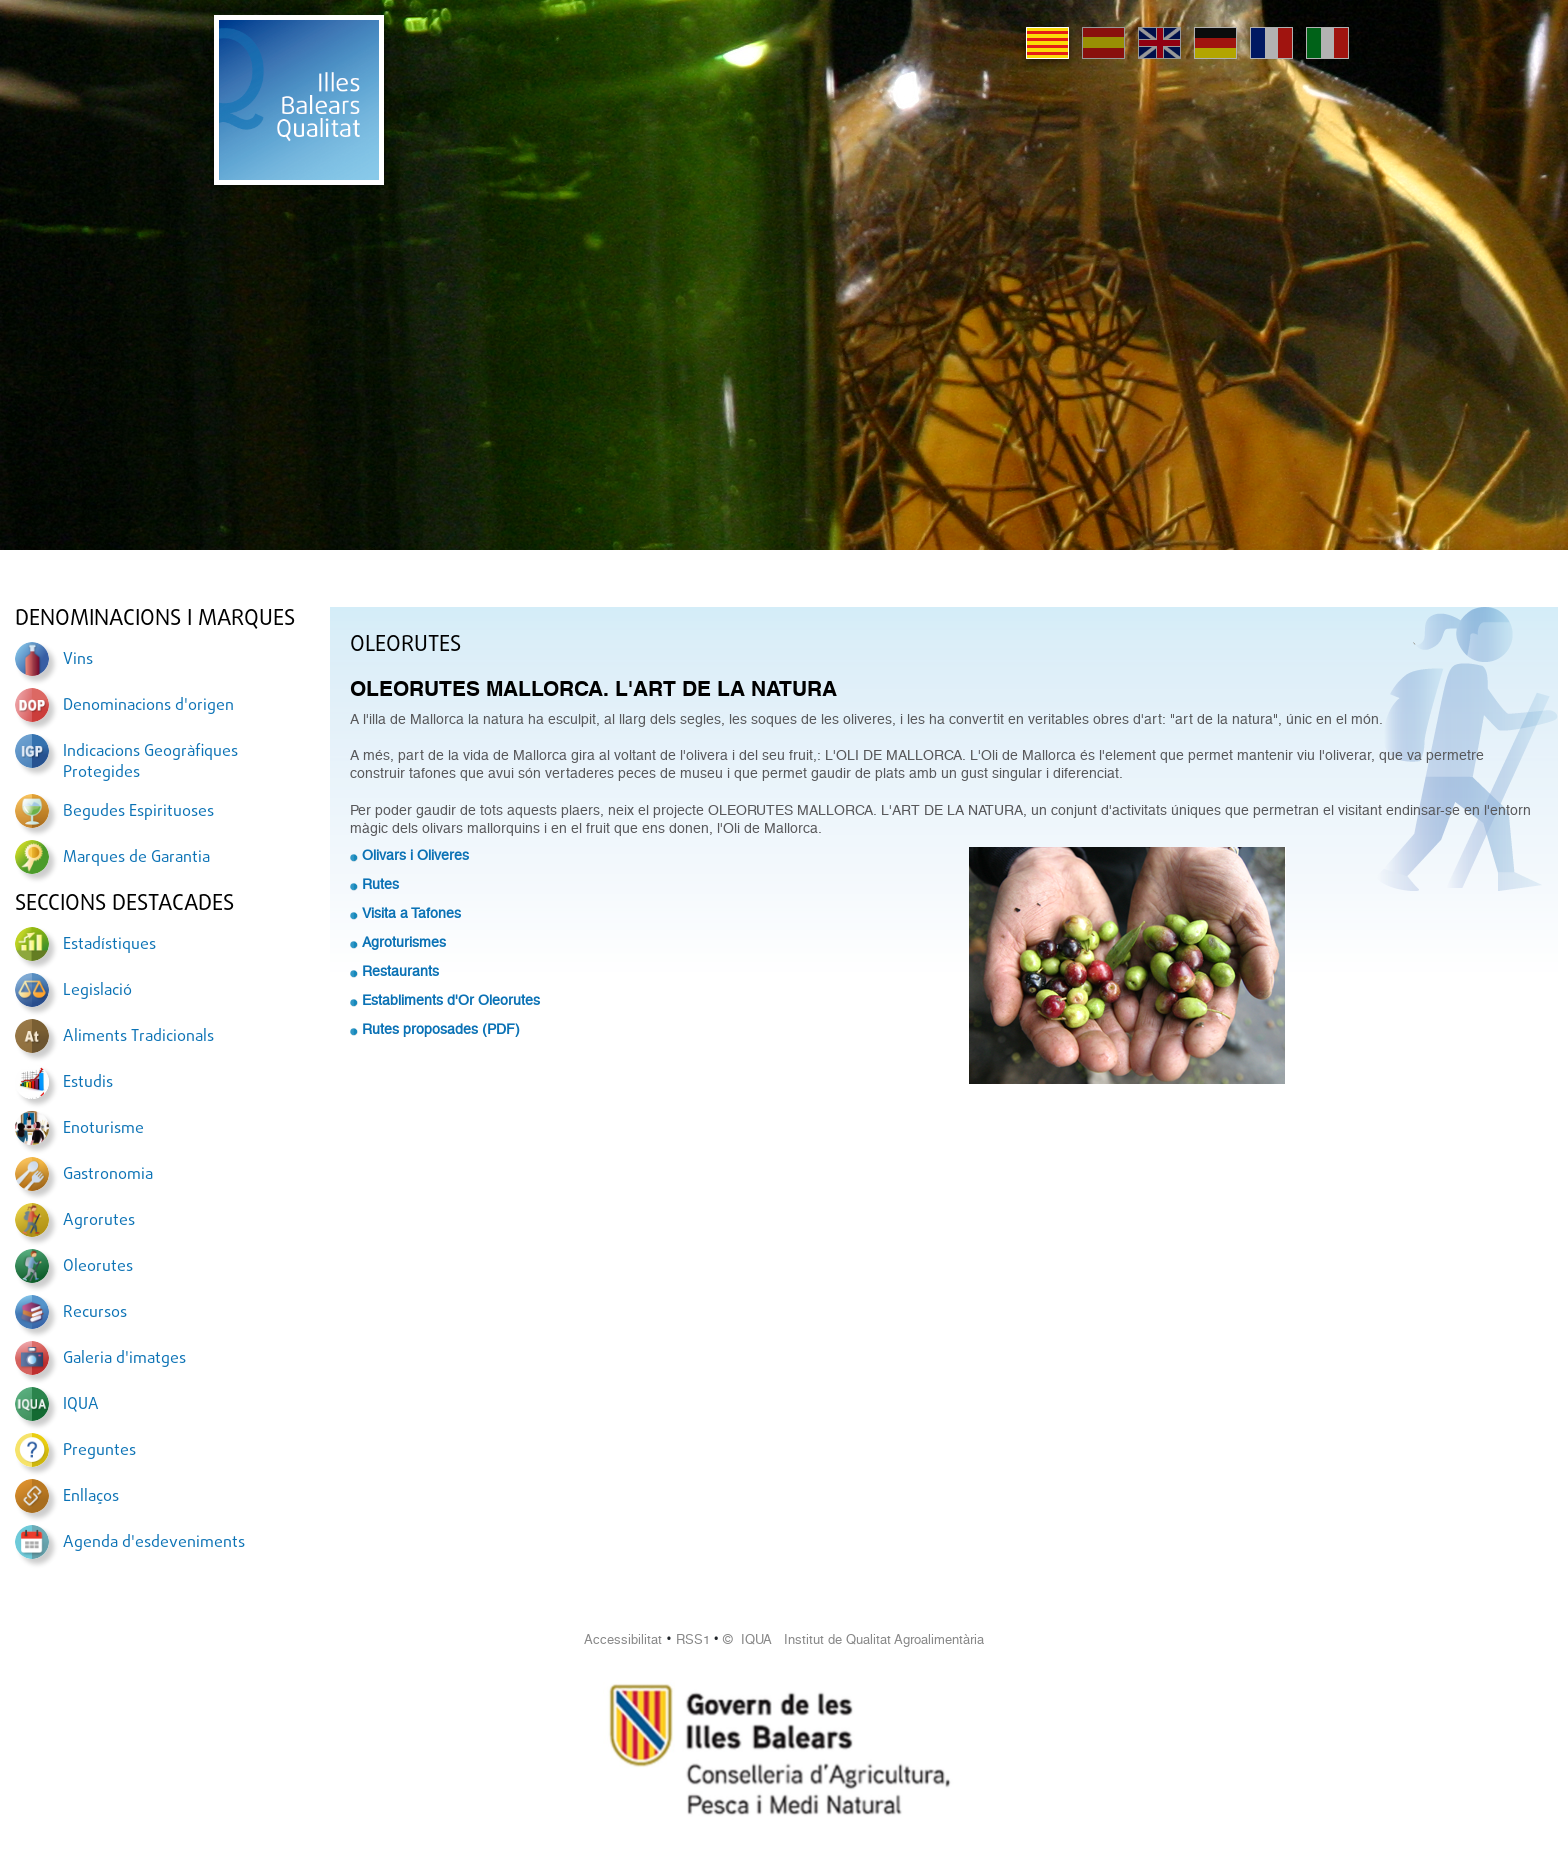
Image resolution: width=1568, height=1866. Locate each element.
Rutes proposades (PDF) (441, 1029)
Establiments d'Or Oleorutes (451, 1000)
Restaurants (400, 971)
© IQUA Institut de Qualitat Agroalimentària (853, 1639)
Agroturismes (404, 942)
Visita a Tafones (411, 913)
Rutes (380, 884)
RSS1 (693, 1639)
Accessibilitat (623, 1639)
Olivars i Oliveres (415, 855)
